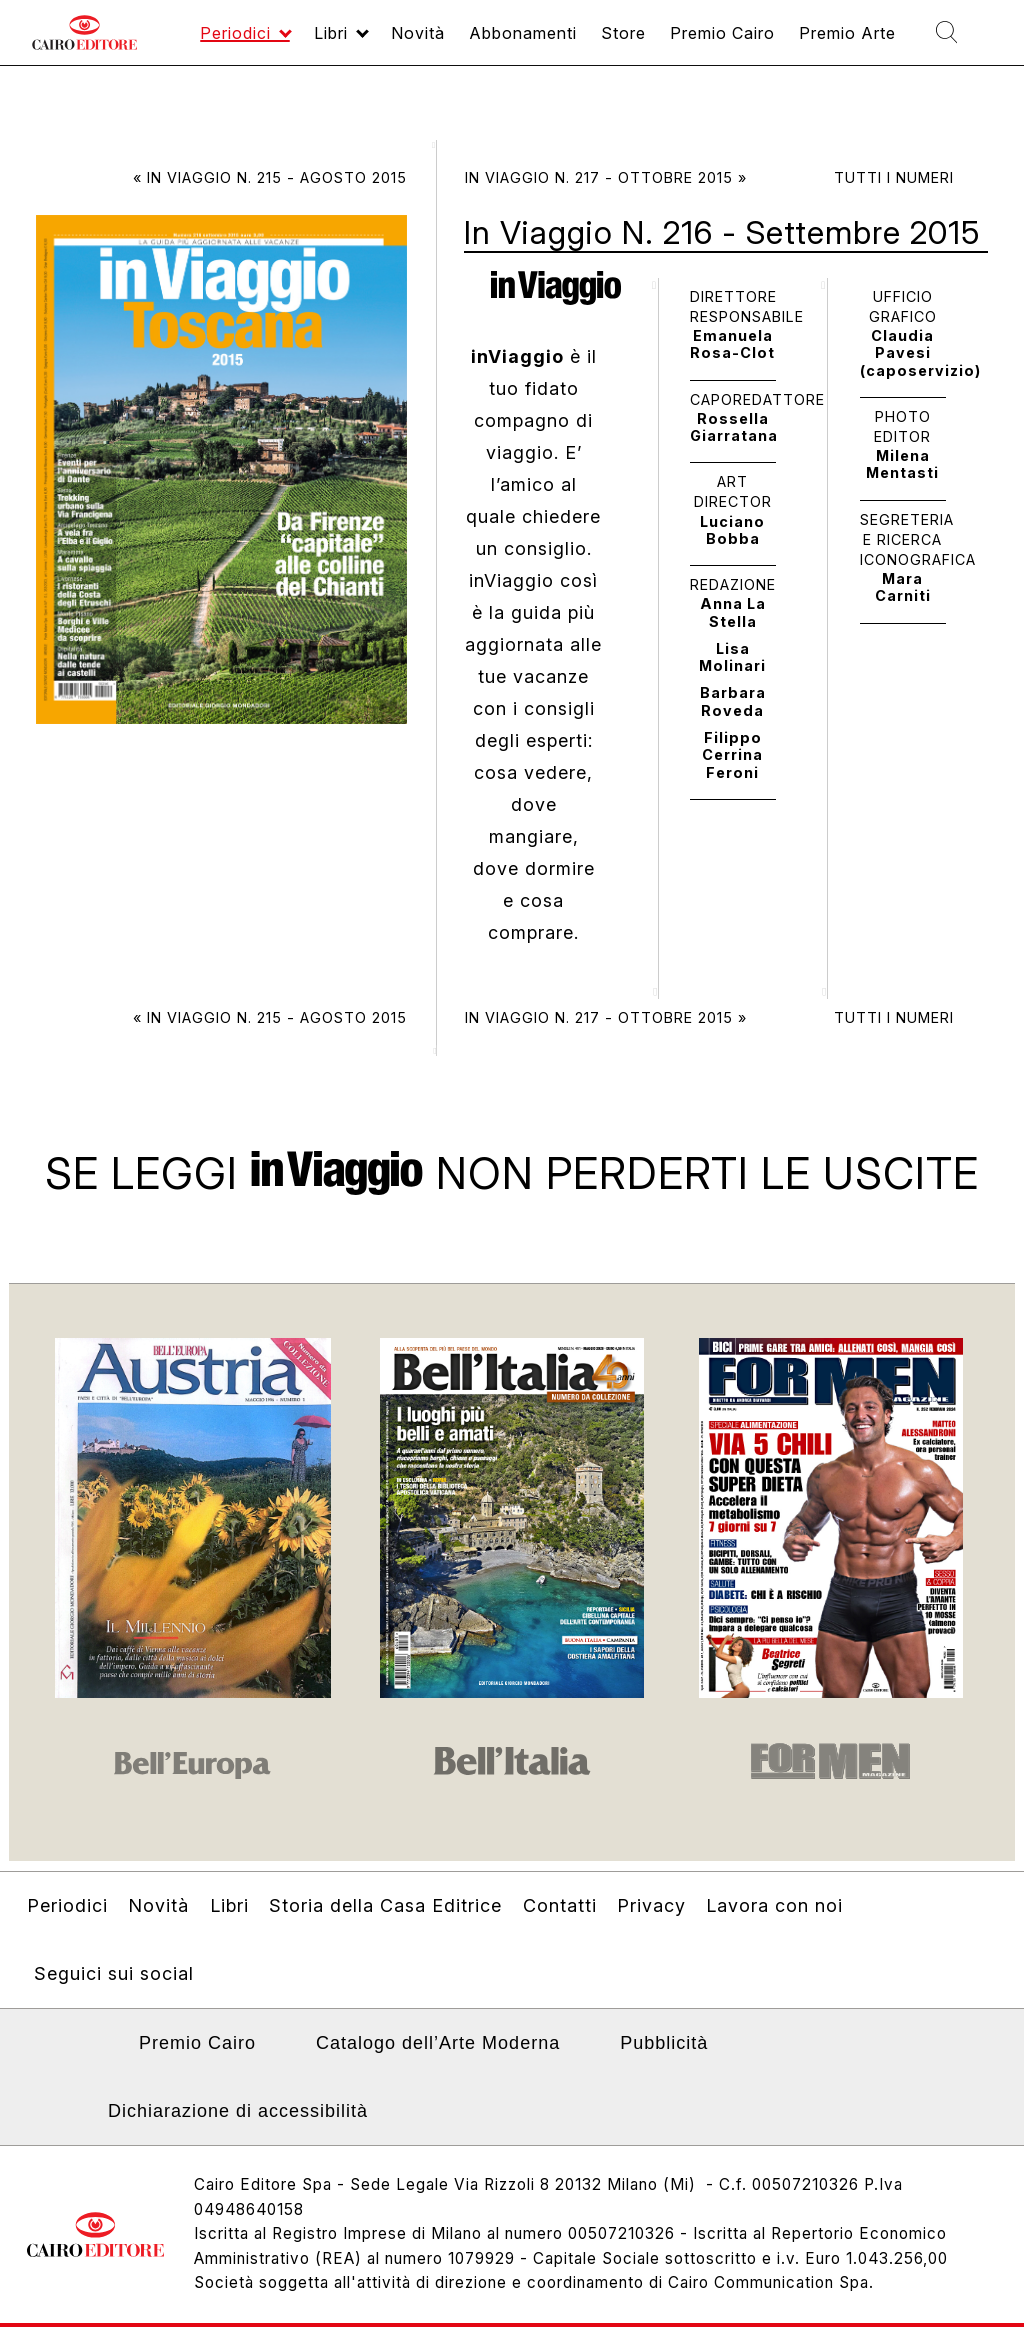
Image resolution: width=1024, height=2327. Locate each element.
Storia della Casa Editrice (385, 1905)
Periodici (67, 1905)
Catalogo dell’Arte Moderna (438, 2043)
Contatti (560, 1905)
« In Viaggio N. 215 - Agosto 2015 (270, 177)
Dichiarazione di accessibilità (238, 2111)
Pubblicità (664, 2043)
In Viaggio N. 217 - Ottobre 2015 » (606, 177)
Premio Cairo (197, 2043)
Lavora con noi (774, 1905)
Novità (158, 1905)
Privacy (651, 1905)
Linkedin (93, 2049)
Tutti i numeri (894, 177)
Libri (229, 1905)
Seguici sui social (114, 1973)
